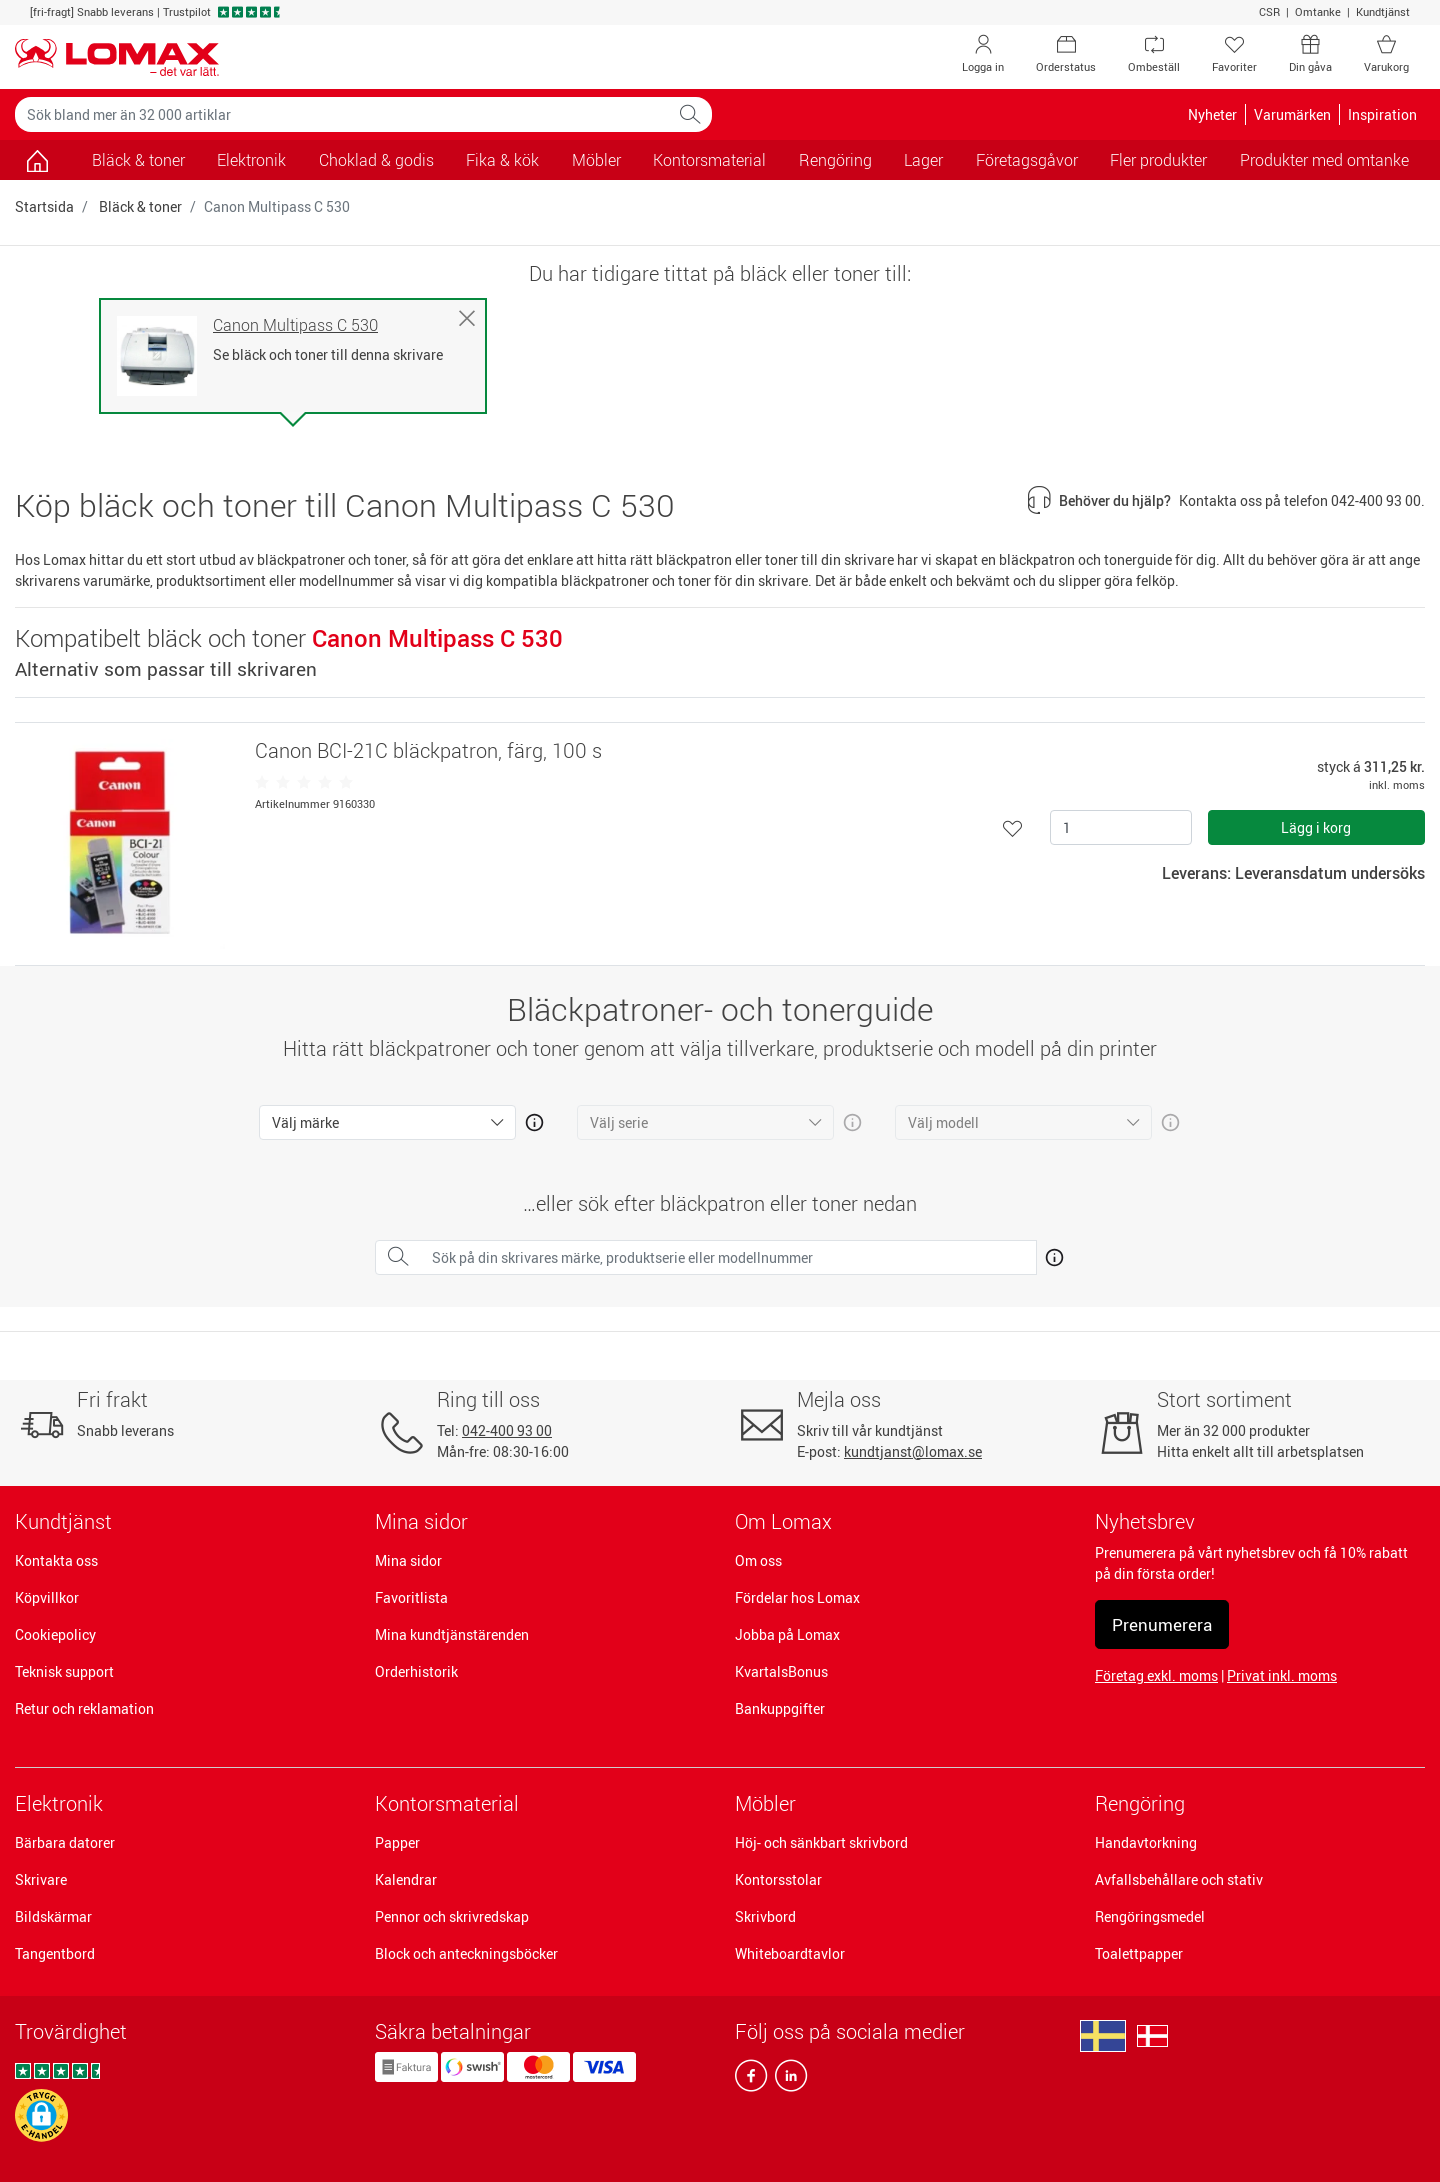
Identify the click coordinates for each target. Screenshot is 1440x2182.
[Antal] (1121, 827)
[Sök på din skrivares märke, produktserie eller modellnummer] (728, 1257)
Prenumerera (1162, 1624)
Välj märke (305, 1122)
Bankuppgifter (780, 1708)
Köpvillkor (47, 1597)
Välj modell (943, 1122)
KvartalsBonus (781, 1671)
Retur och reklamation (84, 1708)
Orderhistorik (416, 1671)
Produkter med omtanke (1324, 160)
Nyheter (1212, 114)
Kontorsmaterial (447, 1803)
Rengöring (1140, 1803)
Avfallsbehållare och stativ (1179, 1879)
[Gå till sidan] (37, 160)
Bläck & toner (138, 160)
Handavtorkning (1146, 1842)
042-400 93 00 (507, 1430)
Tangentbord (55, 1953)
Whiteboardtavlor (790, 1953)
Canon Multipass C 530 (295, 325)
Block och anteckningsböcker (466, 1953)
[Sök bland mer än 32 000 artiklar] (342, 114)
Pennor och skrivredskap (452, 1916)
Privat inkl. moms (1282, 1675)
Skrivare (41, 1879)
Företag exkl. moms (1156, 1675)
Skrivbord (765, 1916)
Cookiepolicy (55, 1634)
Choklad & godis (376, 160)
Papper (397, 1842)
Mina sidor (408, 1560)
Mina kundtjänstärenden (452, 1634)
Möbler (765, 1803)
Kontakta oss (56, 1560)
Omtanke (1318, 11)
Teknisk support (64, 1671)
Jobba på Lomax (787, 1634)
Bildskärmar (53, 1916)
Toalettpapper (1139, 1953)
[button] (41, 2115)
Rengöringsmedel (1150, 1916)
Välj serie (619, 1122)
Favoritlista (411, 1597)
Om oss (758, 1560)
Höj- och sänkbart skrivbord (821, 1842)
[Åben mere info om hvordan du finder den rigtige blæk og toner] (1050, 1254)
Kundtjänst (1383, 11)
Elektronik (59, 1803)
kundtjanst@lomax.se (913, 1451)
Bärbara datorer (65, 1842)
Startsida (44, 206)
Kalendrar (406, 1879)
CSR (1269, 11)
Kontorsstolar (778, 1879)
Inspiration (1382, 114)
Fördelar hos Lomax (797, 1597)
